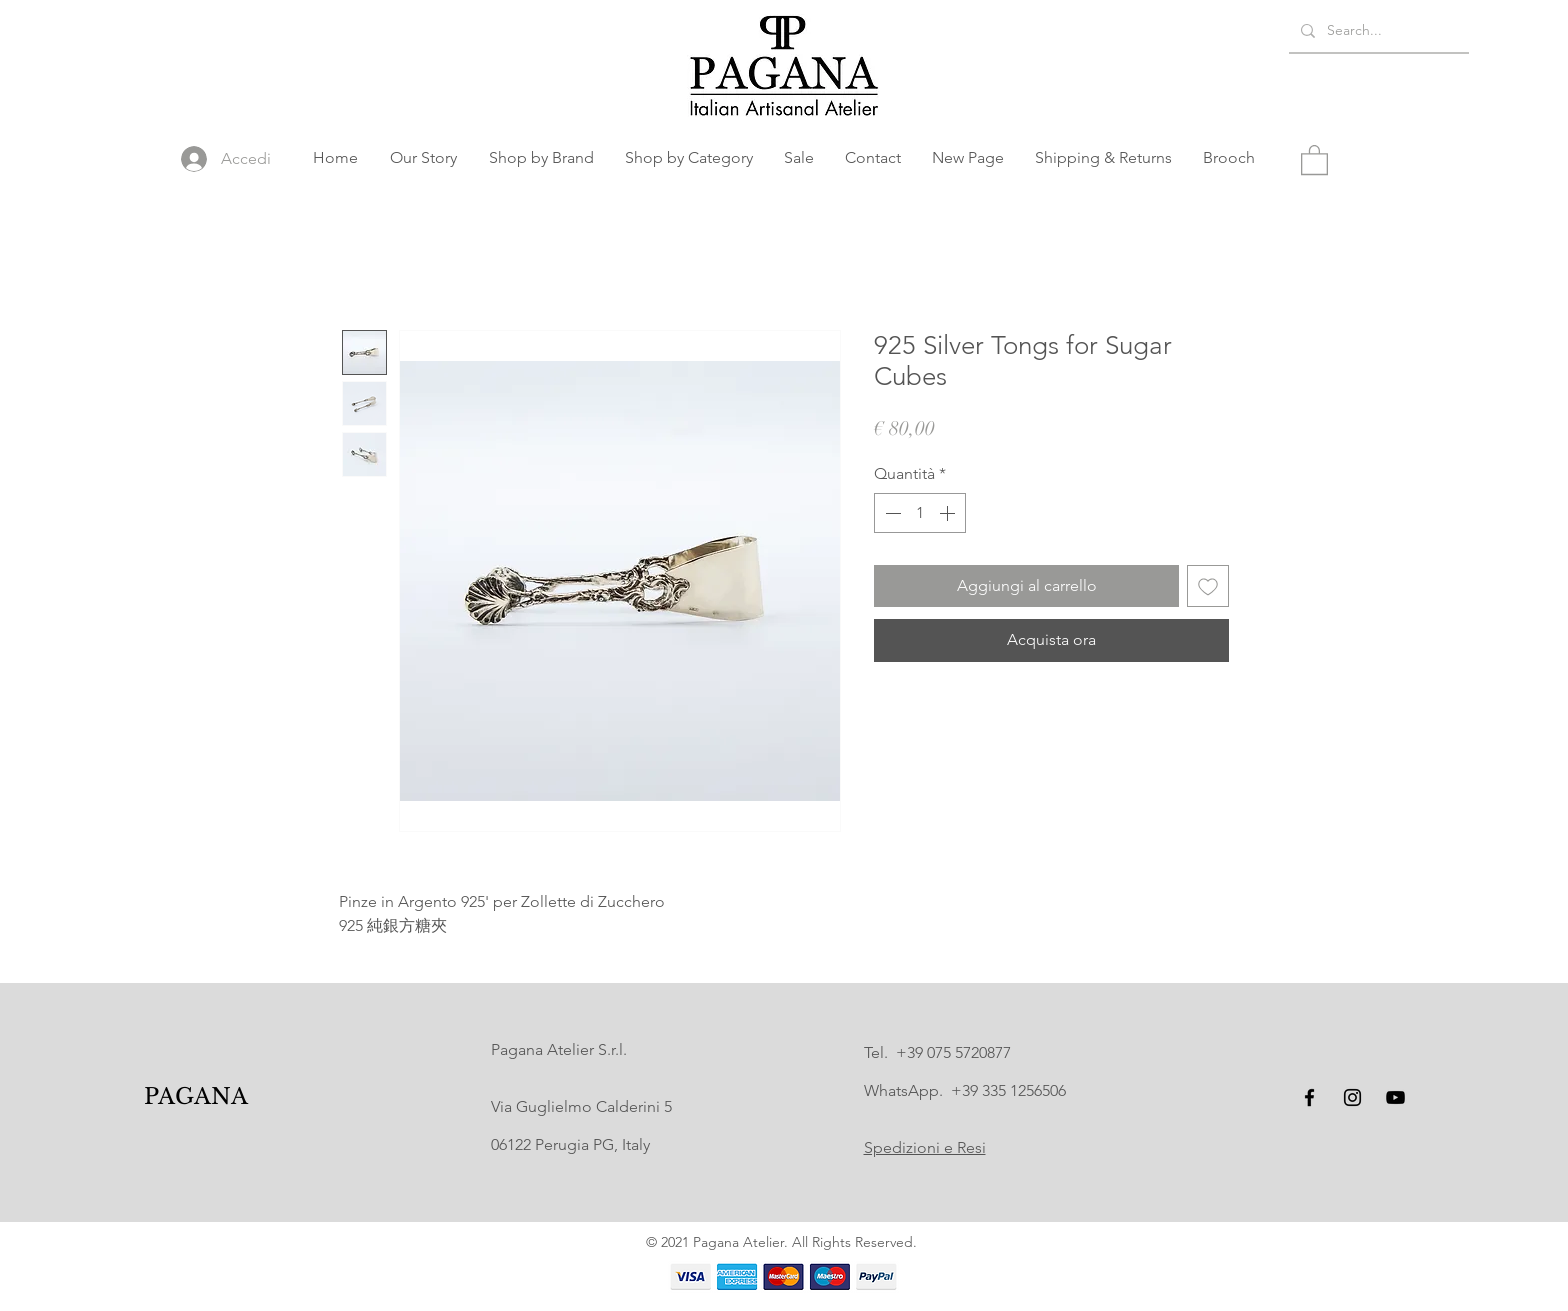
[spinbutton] (920, 513)
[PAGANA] (196, 1097)
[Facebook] (1309, 1097)
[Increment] (949, 513)
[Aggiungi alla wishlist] (1208, 586)
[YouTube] (1395, 1097)
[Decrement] (891, 513)
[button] (541, 158)
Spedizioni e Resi (925, 1147)
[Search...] (1377, 30)
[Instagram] (1352, 1097)
